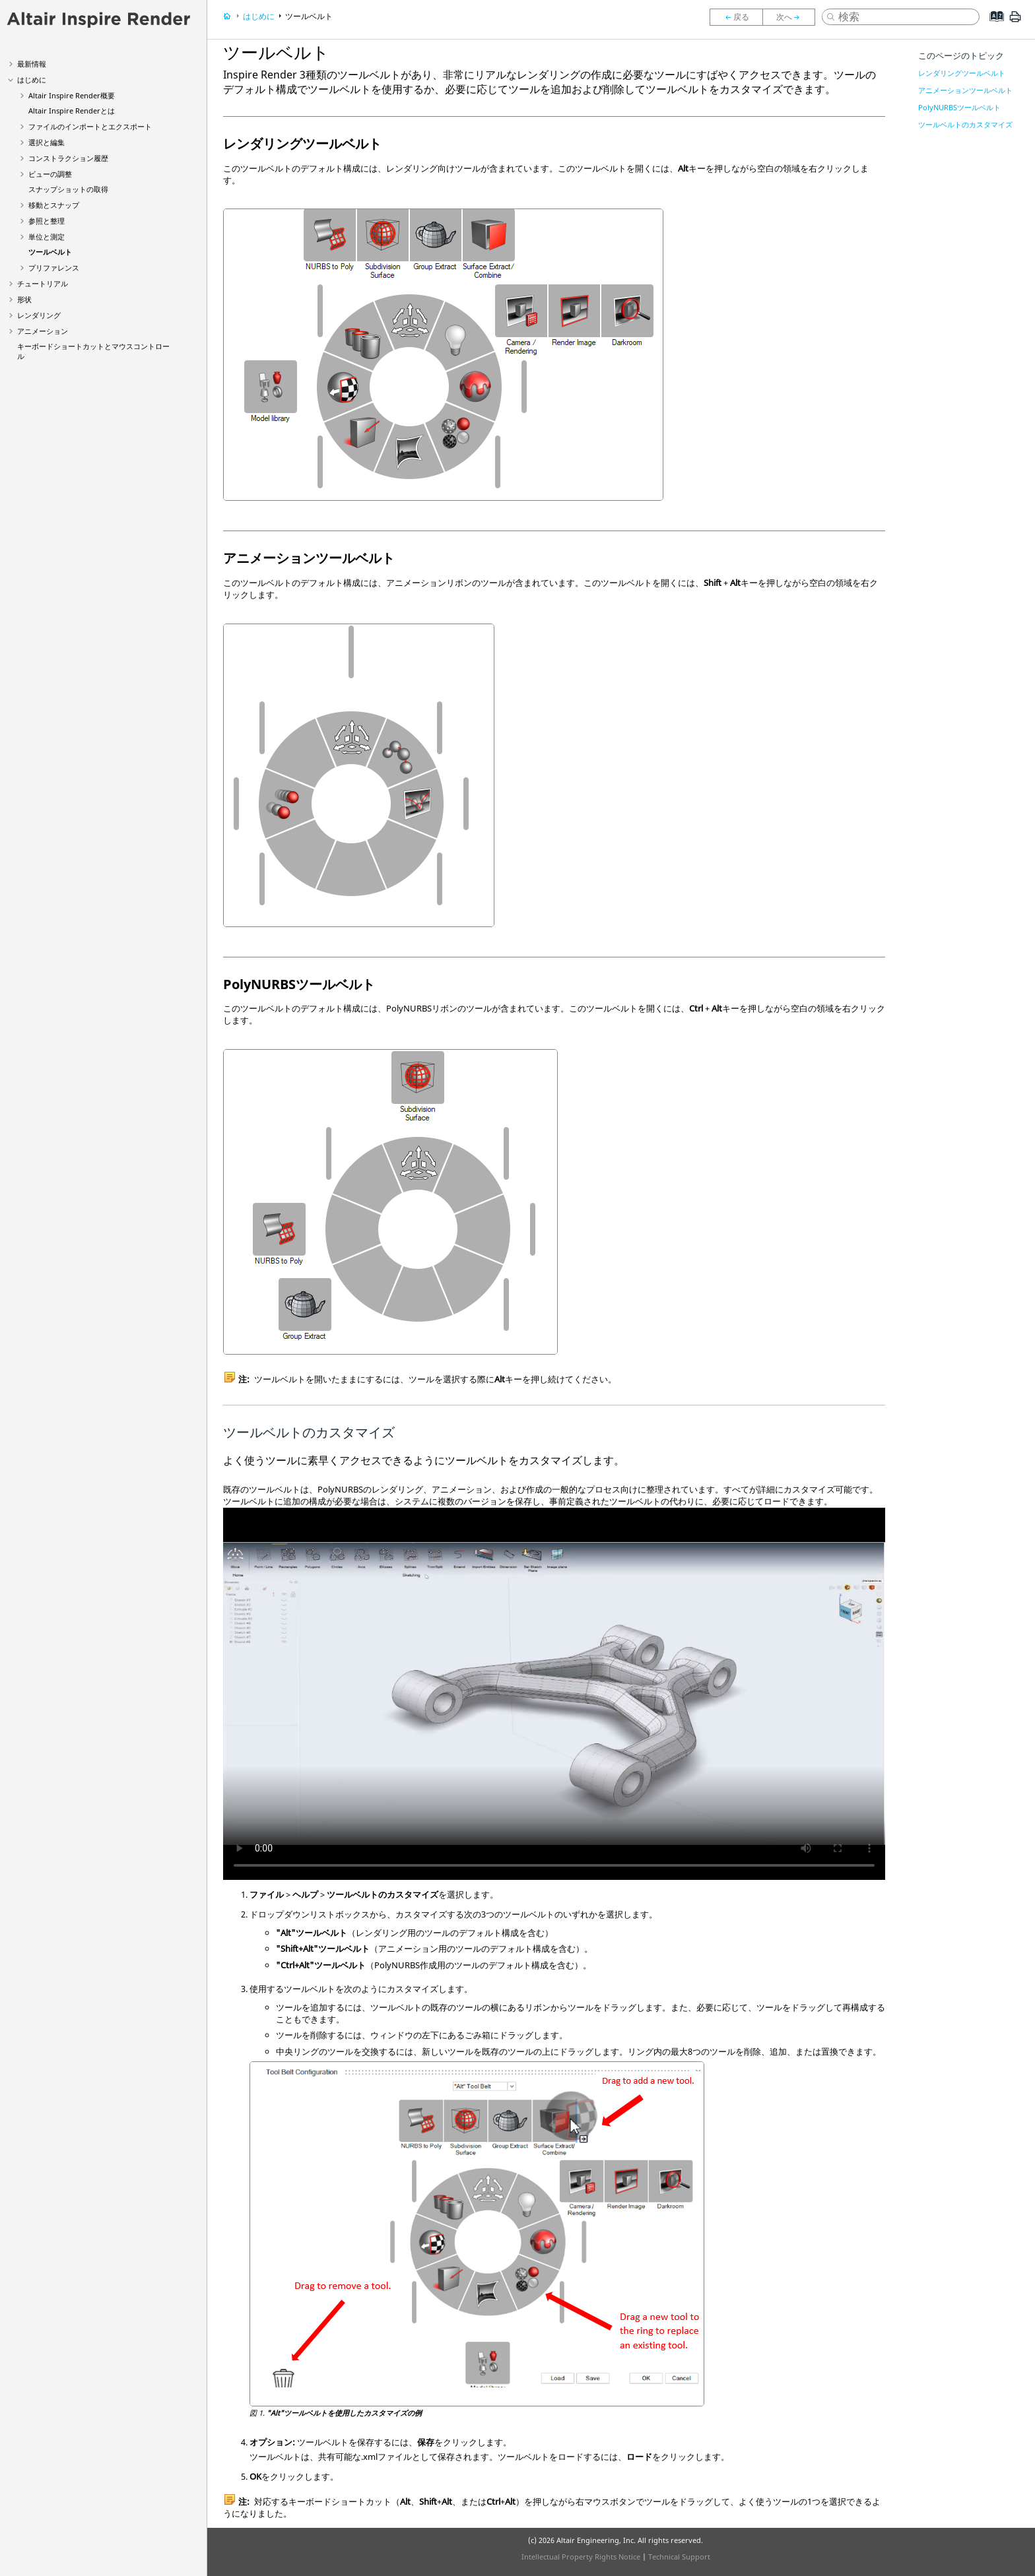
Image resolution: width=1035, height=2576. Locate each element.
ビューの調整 (50, 174)
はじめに (31, 79)
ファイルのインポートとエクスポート (90, 126)
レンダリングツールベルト (961, 73)
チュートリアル (42, 283)
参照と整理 (46, 221)
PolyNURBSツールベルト (959, 107)
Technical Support (679, 2556)
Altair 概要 (71, 95)
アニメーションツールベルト (965, 90)
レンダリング (39, 315)
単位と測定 (46, 237)
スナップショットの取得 (68, 189)
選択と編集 (46, 142)
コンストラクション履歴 (68, 158)
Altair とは (71, 110)
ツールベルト (50, 252)
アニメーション (42, 331)
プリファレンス (53, 268)
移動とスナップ (53, 205)
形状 (24, 299)
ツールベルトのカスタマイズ (965, 124)
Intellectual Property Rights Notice (580, 2556)
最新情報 (31, 64)
